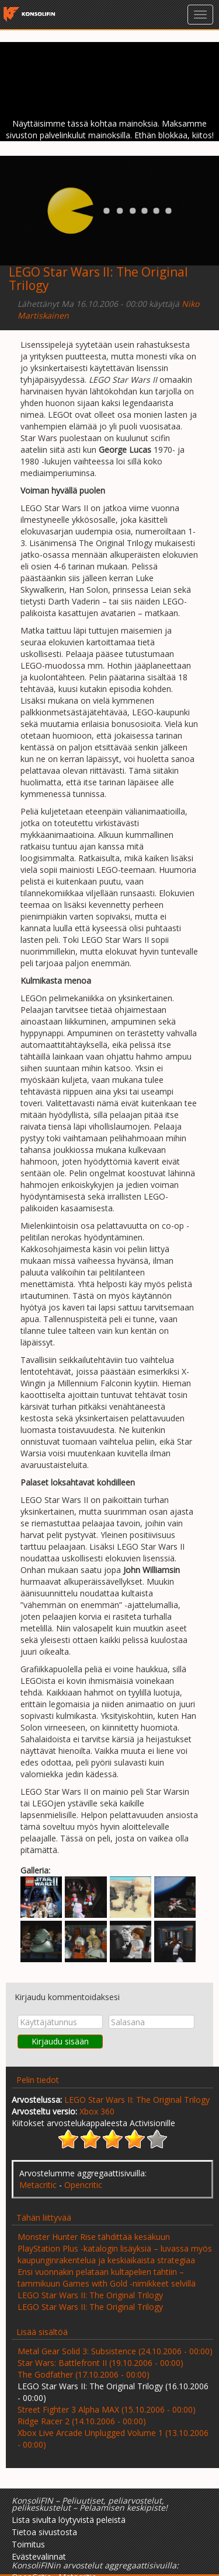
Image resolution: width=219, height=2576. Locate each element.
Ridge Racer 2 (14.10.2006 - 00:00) (82, 2421)
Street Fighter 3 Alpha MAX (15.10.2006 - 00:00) (107, 2409)
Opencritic (83, 2184)
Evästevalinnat (39, 2556)
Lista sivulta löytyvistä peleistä (69, 2519)
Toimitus (28, 2544)
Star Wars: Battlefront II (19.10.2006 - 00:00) (100, 2362)
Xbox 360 (96, 2111)
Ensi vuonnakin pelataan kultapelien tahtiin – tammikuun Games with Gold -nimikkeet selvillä (107, 2277)
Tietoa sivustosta (44, 2531)
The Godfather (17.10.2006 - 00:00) (84, 2374)
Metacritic (38, 2184)
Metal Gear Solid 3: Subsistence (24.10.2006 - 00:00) (115, 2351)
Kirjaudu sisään (60, 2041)
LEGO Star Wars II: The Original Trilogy (137, 2099)
